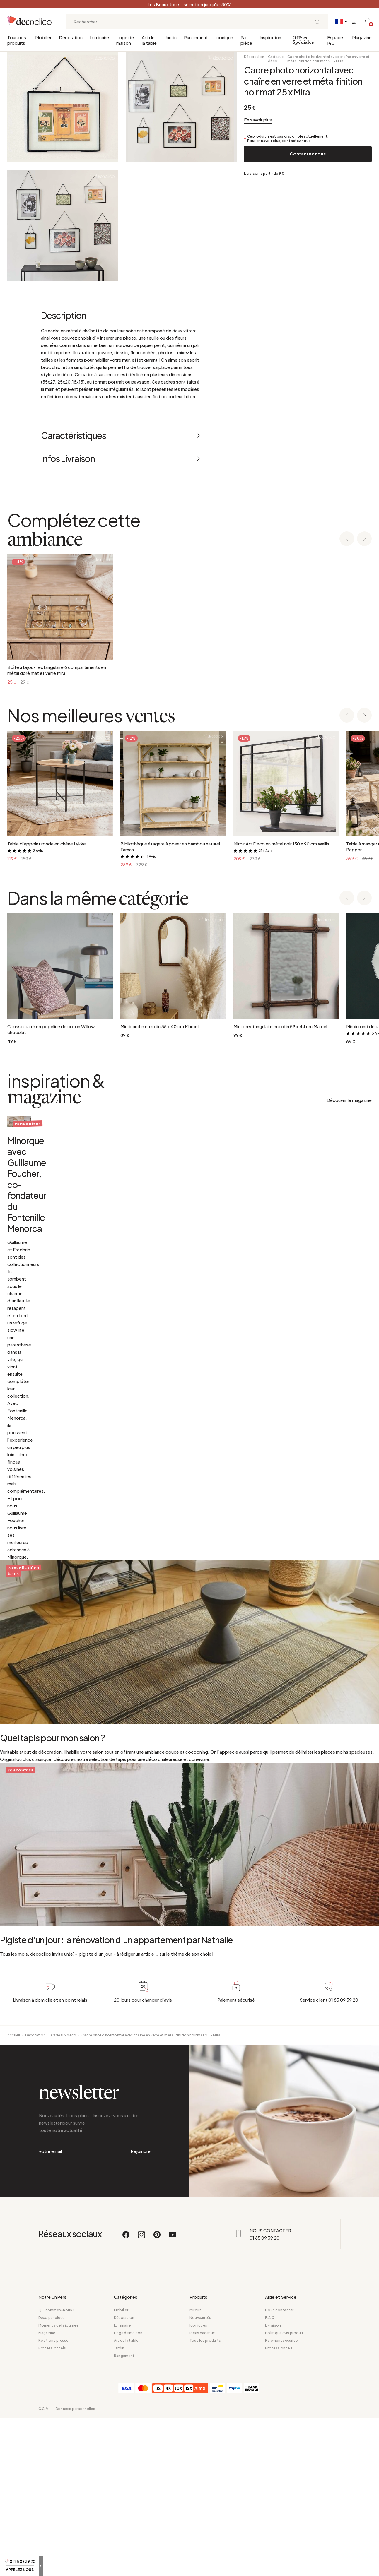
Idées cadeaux (202, 2490)
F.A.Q (270, 2475)
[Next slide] (364, 539)
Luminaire (99, 37)
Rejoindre (141, 2322)
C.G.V (43, 2566)
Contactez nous (308, 153)
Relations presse (53, 2498)
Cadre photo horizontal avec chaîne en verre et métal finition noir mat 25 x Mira (328, 58)
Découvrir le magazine (349, 1100)
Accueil (13, 2219)
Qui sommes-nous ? (56, 2468)
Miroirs (196, 2468)
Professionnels (52, 2506)
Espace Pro (335, 40)
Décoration (71, 37)
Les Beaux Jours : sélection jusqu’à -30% (189, 4)
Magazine (362, 37)
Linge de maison (125, 40)
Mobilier (43, 37)
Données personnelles (75, 2566)
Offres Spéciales (303, 40)
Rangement (196, 37)
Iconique (224, 37)
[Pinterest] (157, 2395)
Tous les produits (205, 2498)
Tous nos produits (16, 40)
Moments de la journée (58, 2483)
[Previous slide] (346, 539)
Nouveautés (200, 2475)
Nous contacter (279, 2468)
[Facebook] (126, 2395)
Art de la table (149, 40)
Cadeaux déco (276, 58)
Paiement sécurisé (281, 2498)
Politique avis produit (284, 2490)
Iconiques (198, 2483)
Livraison (273, 2483)
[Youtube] (172, 2395)
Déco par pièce (51, 2475)
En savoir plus (258, 119)
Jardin (171, 37)
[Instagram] (142, 2395)
